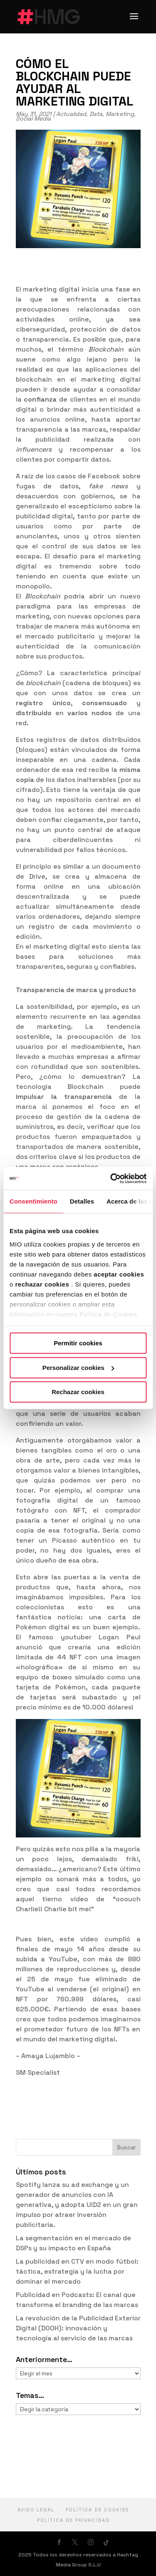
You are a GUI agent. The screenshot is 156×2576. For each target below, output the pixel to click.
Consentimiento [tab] (33, 1201)
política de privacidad (73, 2520)
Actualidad (71, 114)
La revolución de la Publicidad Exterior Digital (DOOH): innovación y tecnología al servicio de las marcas (78, 2328)
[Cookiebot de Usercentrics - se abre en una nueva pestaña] (111, 1178)
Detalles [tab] (82, 1201)
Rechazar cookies (78, 1391)
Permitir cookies (78, 1343)
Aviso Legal (35, 2510)
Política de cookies (97, 2510)
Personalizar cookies (78, 1367)
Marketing (120, 114)
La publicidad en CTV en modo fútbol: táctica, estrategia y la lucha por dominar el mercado (77, 2271)
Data (95, 114)
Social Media (33, 118)
